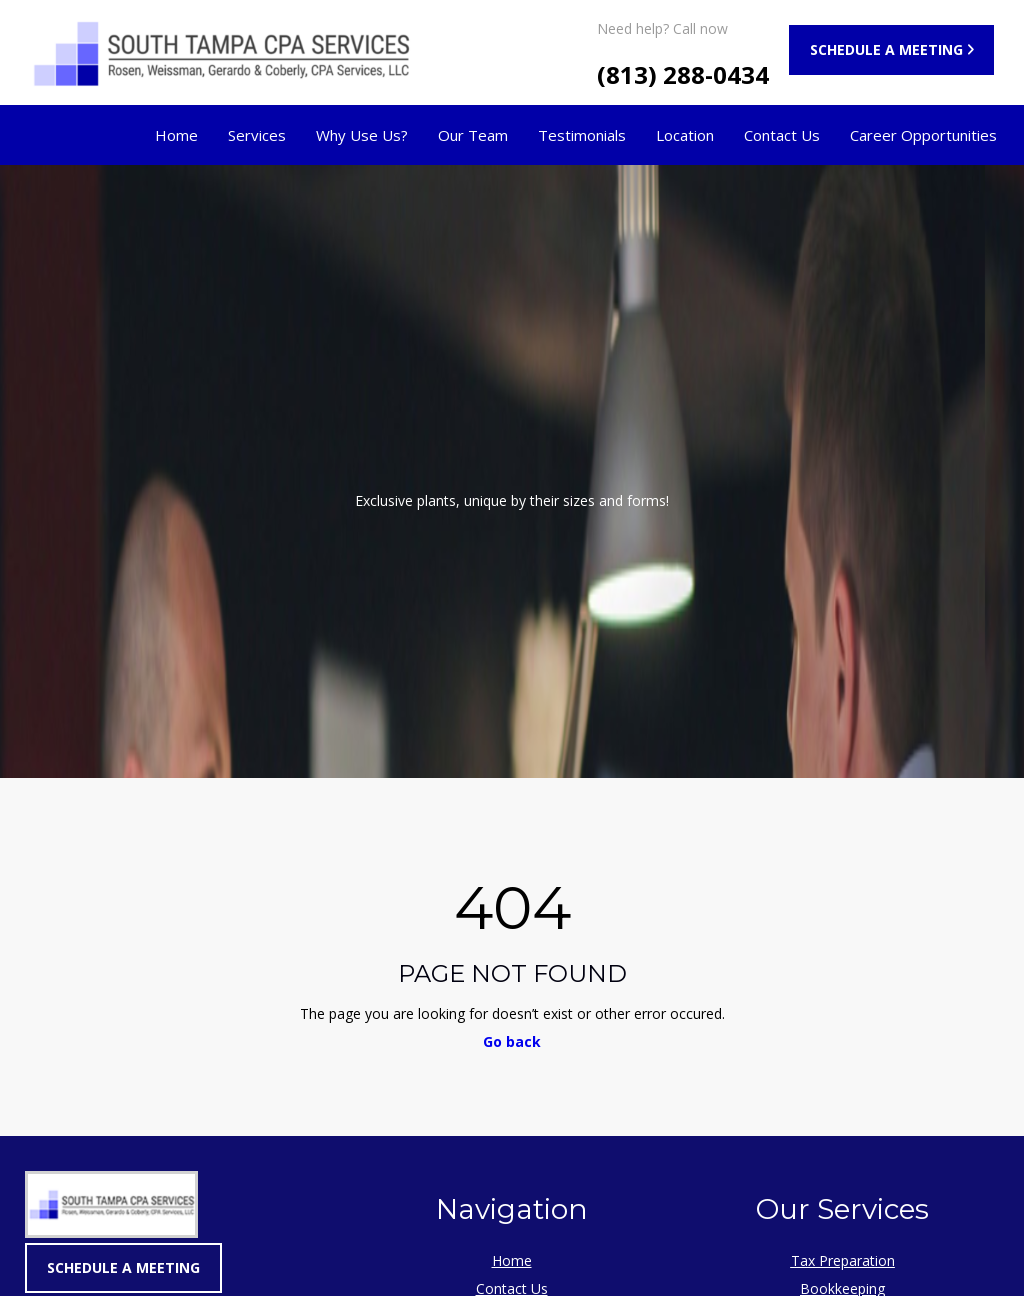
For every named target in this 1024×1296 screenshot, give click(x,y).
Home (176, 135)
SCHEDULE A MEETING (886, 49)
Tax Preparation (843, 1260)
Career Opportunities (923, 135)
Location (685, 135)
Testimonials (582, 135)
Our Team (473, 135)
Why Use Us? (362, 135)
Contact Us (782, 135)
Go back (512, 1041)
